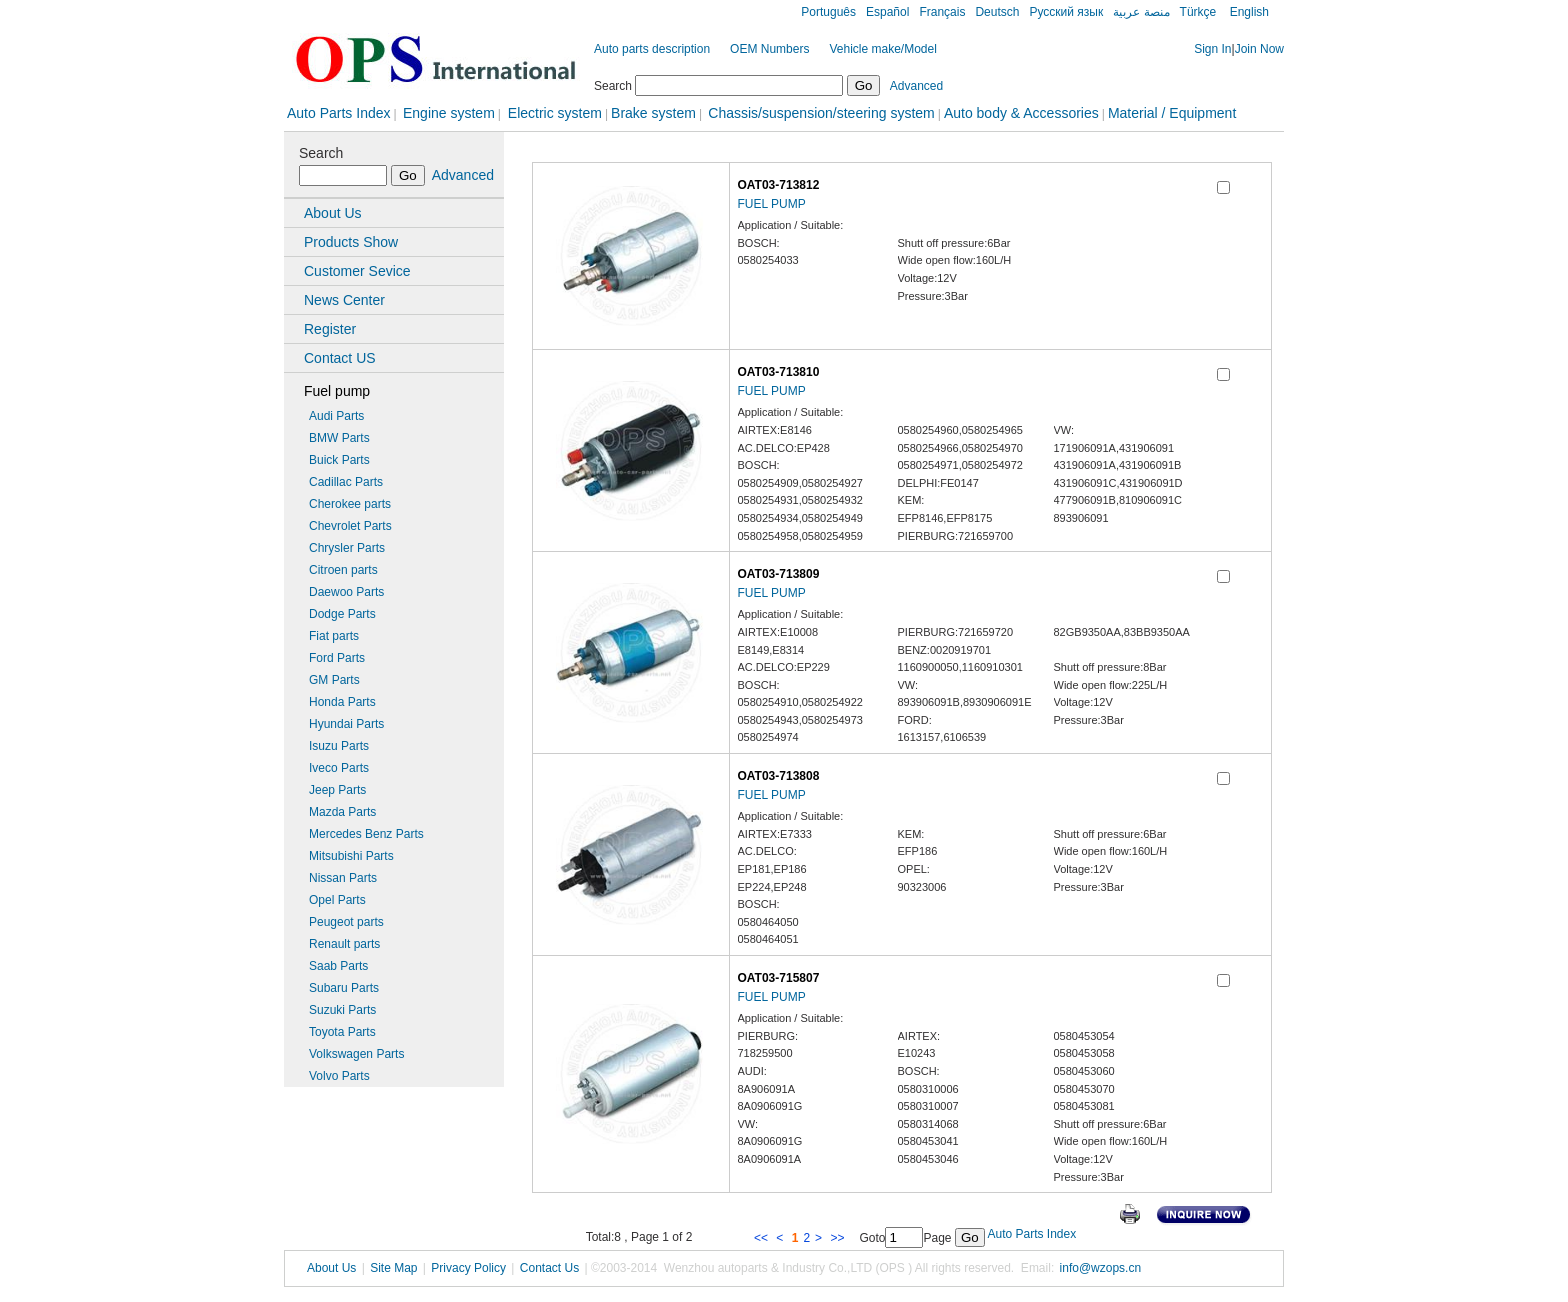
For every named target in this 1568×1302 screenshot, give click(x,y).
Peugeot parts (346, 922)
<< (762, 1238)
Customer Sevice (357, 271)
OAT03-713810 (779, 372)
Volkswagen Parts (356, 1054)
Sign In (1212, 49)
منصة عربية (1141, 12)
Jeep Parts (337, 790)
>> (838, 1238)
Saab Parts (338, 966)
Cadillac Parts (346, 482)
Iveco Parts (339, 768)
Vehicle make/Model (882, 49)
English (1247, 12)
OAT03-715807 (779, 978)
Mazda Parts (342, 812)
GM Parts (334, 680)
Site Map (393, 1268)
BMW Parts (339, 438)
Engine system (449, 113)
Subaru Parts (344, 988)
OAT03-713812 (779, 185)
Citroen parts (343, 570)
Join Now (1259, 49)
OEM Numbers (769, 49)
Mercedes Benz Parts (366, 834)
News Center (344, 300)
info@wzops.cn (1101, 1268)
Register (330, 329)
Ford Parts (337, 658)
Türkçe (1198, 12)
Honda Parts (342, 702)
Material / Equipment (1172, 113)
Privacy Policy (468, 1268)
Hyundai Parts (346, 724)
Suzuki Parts (342, 1010)
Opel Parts (337, 900)
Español (887, 12)
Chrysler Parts (347, 548)
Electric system (553, 113)
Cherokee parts (350, 504)
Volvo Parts (339, 1076)
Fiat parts (334, 636)
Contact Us (549, 1268)
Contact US (340, 358)
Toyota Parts (342, 1032)
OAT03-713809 (779, 574)
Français (942, 12)
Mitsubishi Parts (351, 856)
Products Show (351, 242)
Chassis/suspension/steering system (821, 113)
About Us (333, 213)
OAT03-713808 (779, 776)
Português (828, 12)
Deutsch (997, 12)
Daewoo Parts (346, 592)
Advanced (916, 86)
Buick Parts (339, 460)
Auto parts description (652, 49)
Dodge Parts (342, 614)
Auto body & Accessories (1021, 113)
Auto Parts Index (339, 113)
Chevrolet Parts (350, 526)
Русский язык (1066, 12)
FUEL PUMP (772, 204)
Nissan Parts (343, 878)
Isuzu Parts (339, 746)
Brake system (653, 113)
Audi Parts (336, 416)
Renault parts (344, 944)
